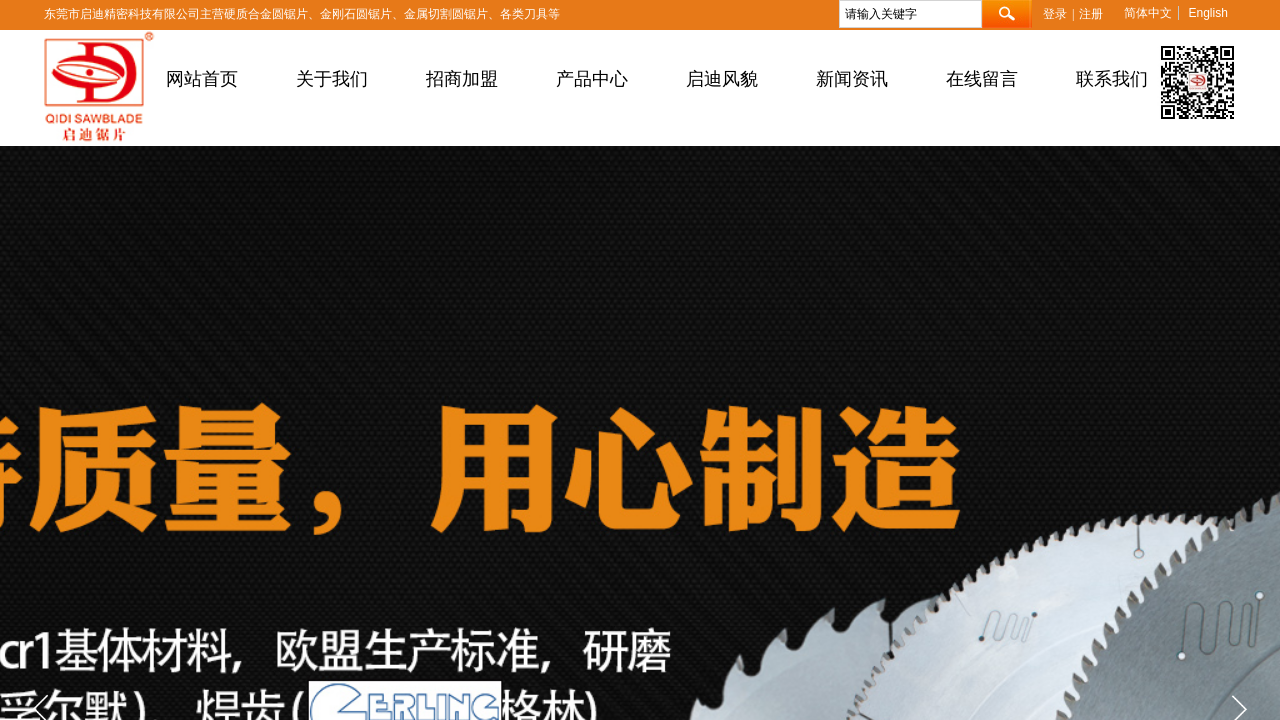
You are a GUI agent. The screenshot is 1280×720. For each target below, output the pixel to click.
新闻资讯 (852, 79)
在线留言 (982, 79)
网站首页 (202, 79)
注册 (1091, 14)
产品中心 (592, 79)
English (1207, 13)
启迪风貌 (722, 79)
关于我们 (332, 79)
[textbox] (910, 14)
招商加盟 (462, 79)
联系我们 (1112, 79)
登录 (1055, 14)
